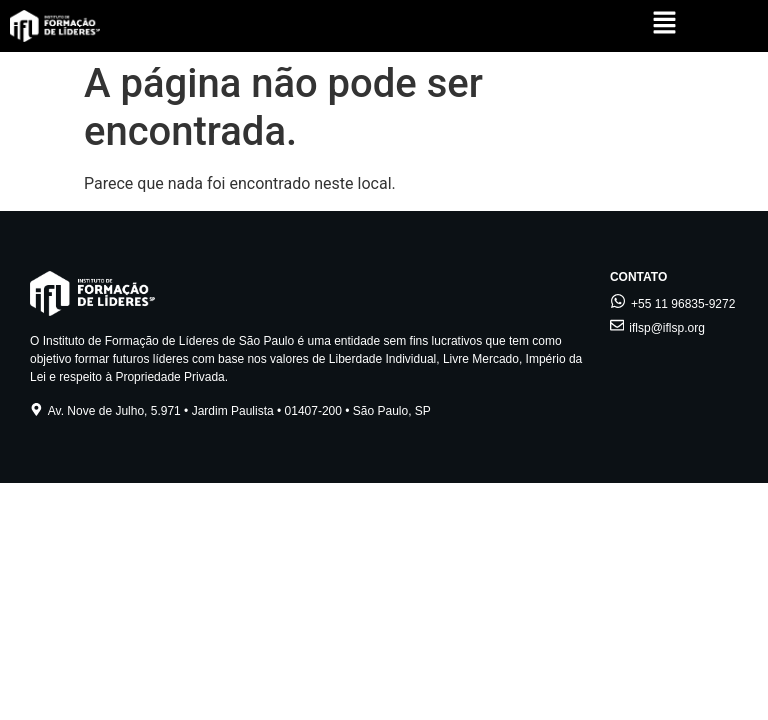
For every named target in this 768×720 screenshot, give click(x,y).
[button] (664, 24)
